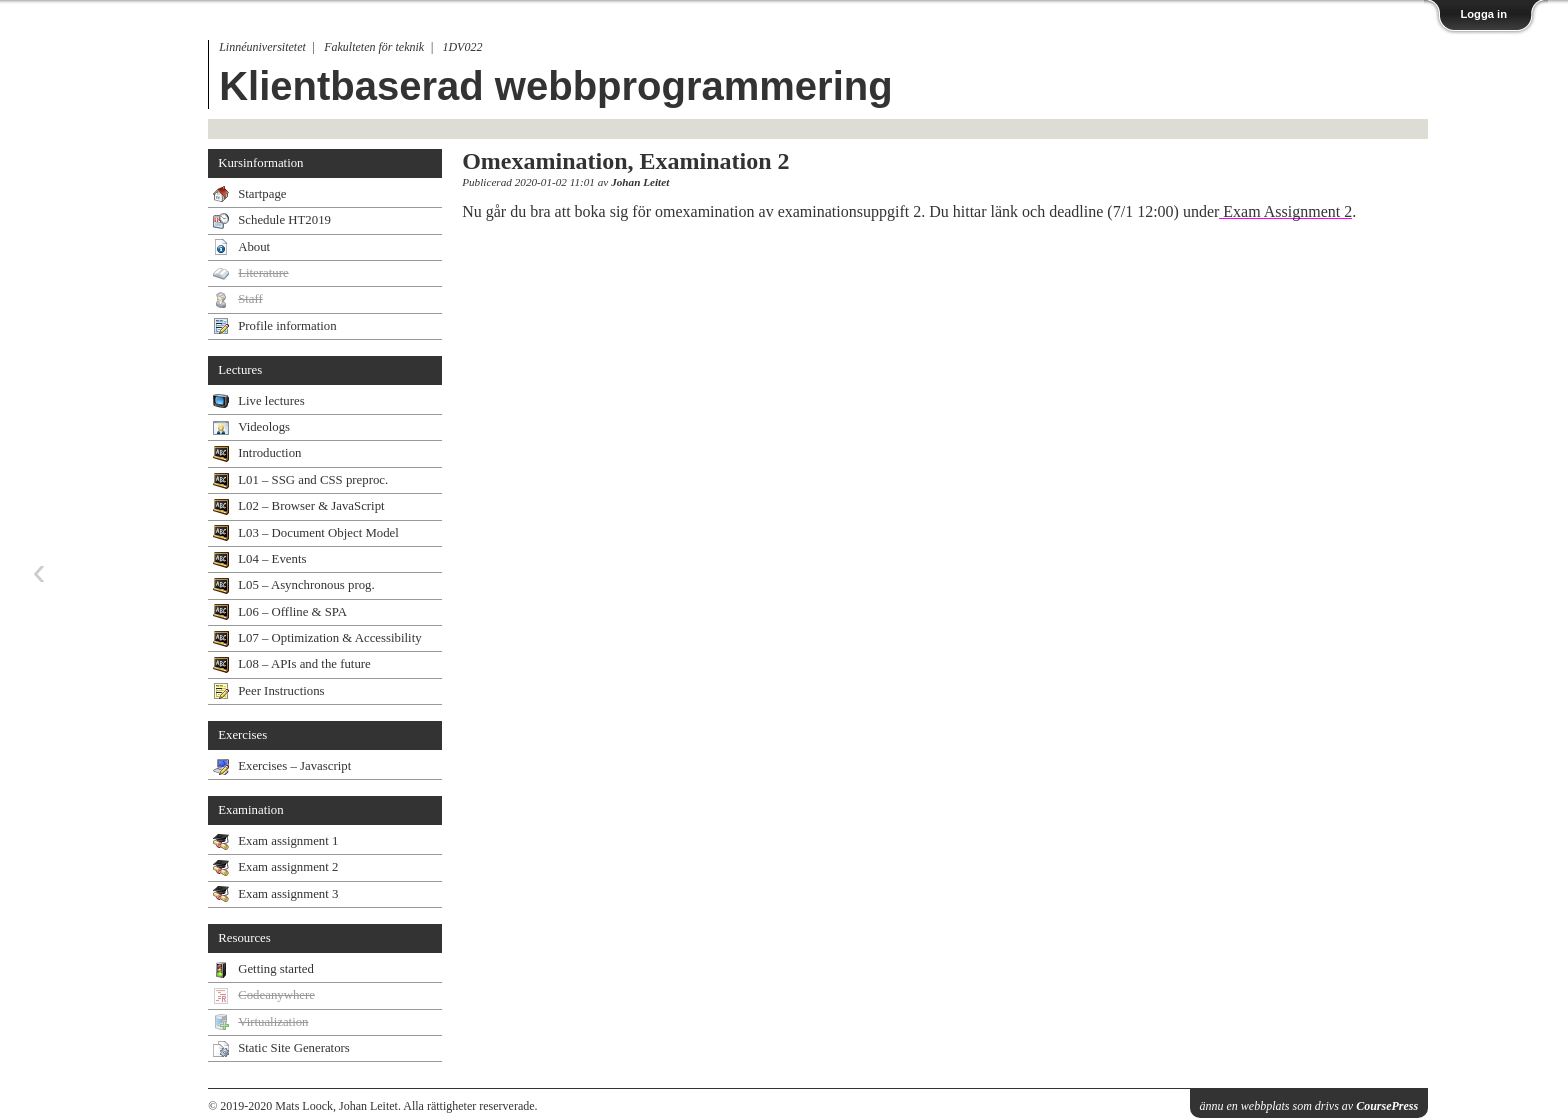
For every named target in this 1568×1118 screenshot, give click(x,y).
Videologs (264, 427)
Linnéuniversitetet (262, 47)
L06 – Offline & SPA (292, 612)
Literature (263, 273)
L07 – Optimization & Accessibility (329, 638)
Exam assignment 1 (288, 841)
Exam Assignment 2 (1285, 211)
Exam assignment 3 (288, 894)
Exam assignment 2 (288, 867)
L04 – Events (272, 559)
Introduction (269, 453)
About (254, 247)
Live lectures (271, 401)
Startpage (262, 194)
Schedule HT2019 (284, 220)
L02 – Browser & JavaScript (311, 506)
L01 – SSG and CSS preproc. (313, 480)
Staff (250, 299)
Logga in (1483, 14)
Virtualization (273, 1022)
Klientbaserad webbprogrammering (555, 86)
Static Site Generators (294, 1048)
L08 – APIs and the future (304, 664)
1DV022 (462, 47)
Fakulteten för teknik (374, 47)
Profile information (287, 326)
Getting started (276, 969)
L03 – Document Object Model (318, 533)
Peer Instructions (281, 691)
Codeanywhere (276, 995)
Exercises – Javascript (294, 766)
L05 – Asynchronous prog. (306, 585)
